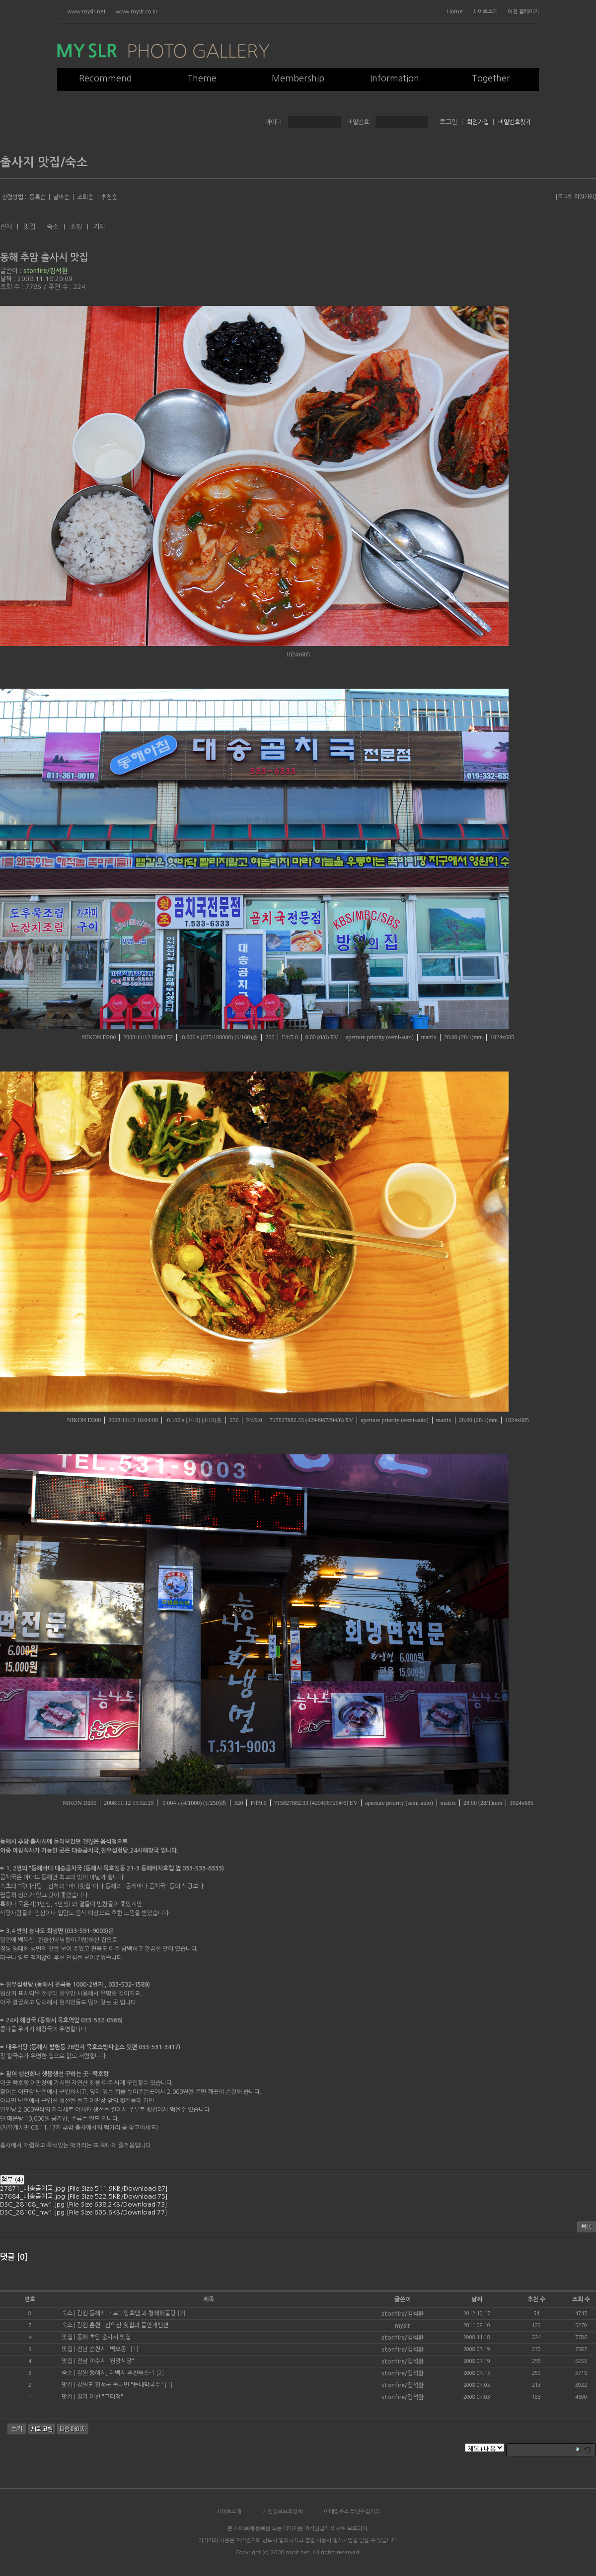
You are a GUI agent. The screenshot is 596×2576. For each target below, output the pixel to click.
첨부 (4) (12, 2179)
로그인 (565, 197)
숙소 (53, 226)
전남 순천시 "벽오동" (103, 2349)
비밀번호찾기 (514, 122)
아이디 (273, 122)
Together (491, 78)
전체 (6, 226)
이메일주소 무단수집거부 (352, 2511)
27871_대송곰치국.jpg (84, 2188)
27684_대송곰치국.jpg (84, 2196)
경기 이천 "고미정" (100, 2397)
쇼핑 (76, 226)
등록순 (37, 197)
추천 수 (536, 2299)
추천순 (109, 197)
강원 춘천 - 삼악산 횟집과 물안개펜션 (122, 2325)
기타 (99, 226)
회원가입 (478, 122)
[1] (134, 2349)
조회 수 (581, 2299)
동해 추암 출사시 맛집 (44, 257)
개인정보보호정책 (282, 2511)
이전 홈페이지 (523, 11)
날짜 (476, 2299)
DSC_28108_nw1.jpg (83, 2204)
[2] (181, 2313)
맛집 (29, 226)
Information (394, 78)
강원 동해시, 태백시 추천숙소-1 (115, 2373)
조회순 (85, 197)
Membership (298, 78)
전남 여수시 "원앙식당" (105, 2361)
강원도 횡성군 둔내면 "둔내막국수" (120, 2385)
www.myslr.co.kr (136, 11)
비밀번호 (358, 122)
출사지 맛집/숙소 (44, 162)
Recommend (105, 78)
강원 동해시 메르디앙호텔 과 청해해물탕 (126, 2313)
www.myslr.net (86, 11)
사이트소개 (485, 11)
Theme (202, 78)
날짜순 (61, 197)
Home (455, 11)
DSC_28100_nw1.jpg (83, 2212)
